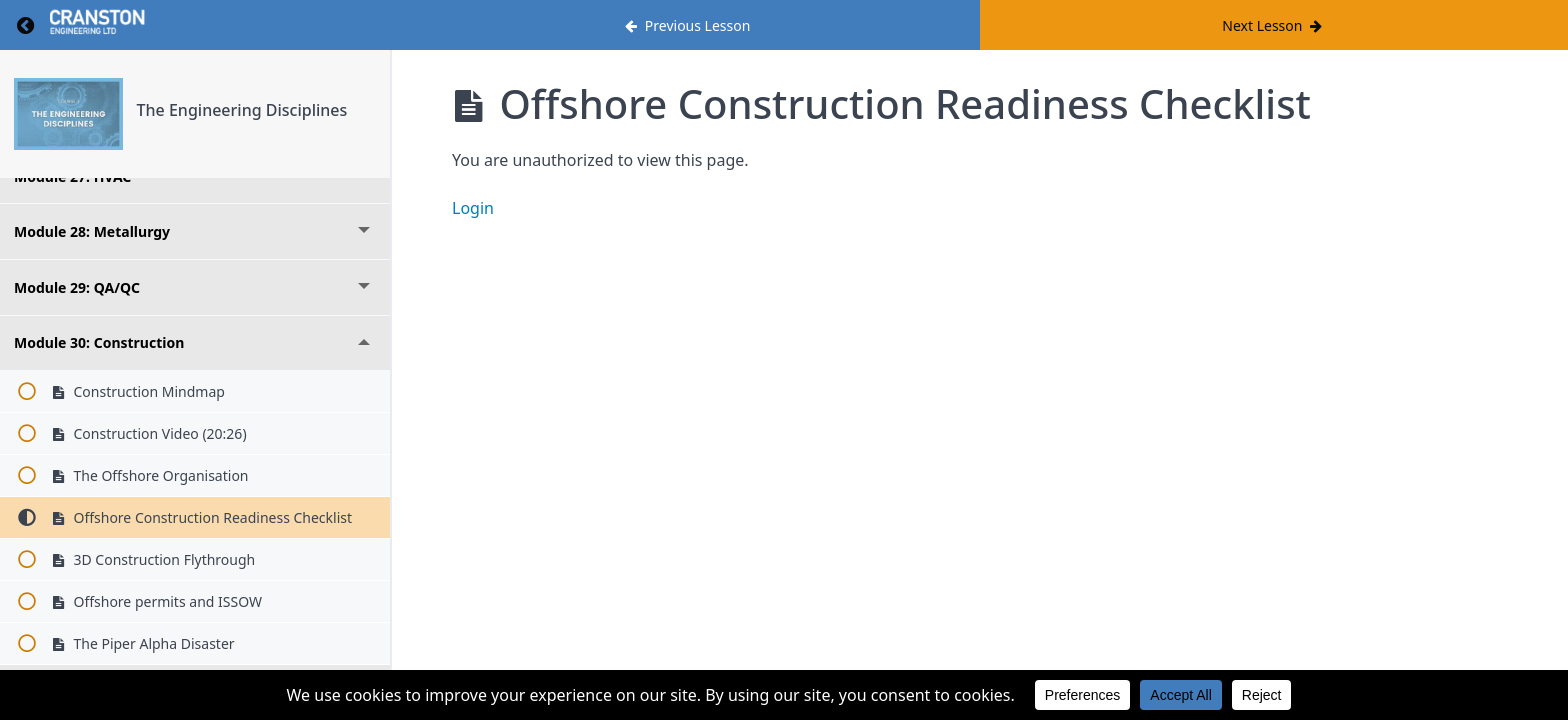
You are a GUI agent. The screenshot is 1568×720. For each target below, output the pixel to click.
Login (473, 208)
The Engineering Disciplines (242, 110)
